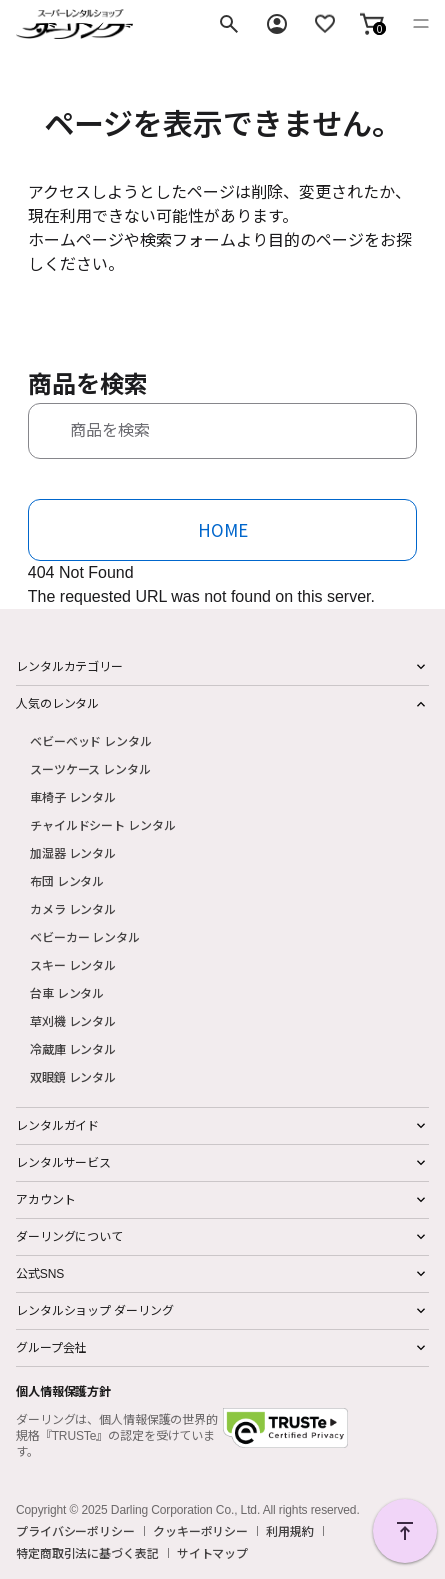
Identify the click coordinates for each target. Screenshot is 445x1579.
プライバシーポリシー (75, 1531)
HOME (223, 529)
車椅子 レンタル (73, 796)
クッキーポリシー (200, 1531)
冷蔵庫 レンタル (73, 1048)
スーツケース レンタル (90, 768)
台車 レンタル (67, 992)
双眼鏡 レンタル (73, 1076)
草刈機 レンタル (73, 1020)
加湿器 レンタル (73, 852)
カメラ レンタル (73, 908)
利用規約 (290, 1531)
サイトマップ (212, 1553)
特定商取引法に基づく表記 (87, 1553)
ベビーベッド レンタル (91, 740)
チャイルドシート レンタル (102, 824)
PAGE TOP (405, 1531)
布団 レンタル (67, 880)
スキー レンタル (73, 964)
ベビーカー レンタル (85, 936)
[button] (372, 24)
